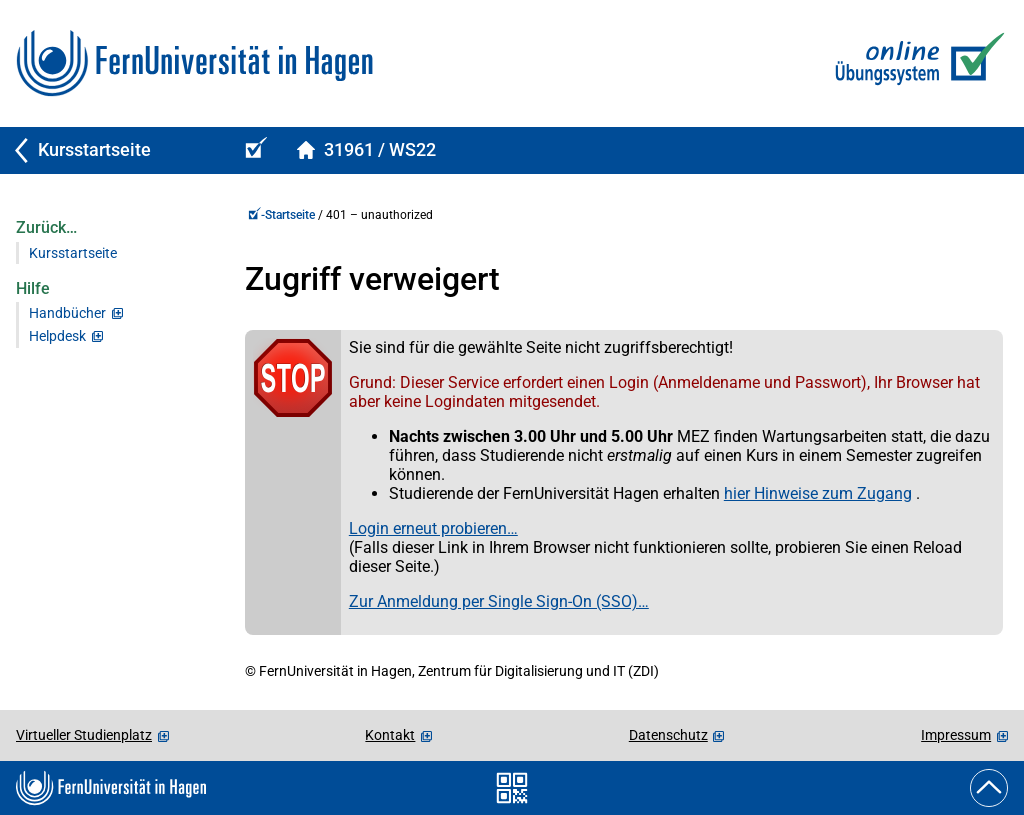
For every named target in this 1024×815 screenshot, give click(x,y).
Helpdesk (57, 336)
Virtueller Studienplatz (84, 735)
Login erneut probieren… (433, 528)
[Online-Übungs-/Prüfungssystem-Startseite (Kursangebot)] (253, 150)
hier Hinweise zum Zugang (818, 493)
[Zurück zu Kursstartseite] (112, 150)
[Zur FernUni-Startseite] (194, 63)
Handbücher (67, 313)
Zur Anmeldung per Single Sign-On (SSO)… (499, 601)
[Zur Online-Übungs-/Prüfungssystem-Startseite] (915, 63)
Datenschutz (668, 735)
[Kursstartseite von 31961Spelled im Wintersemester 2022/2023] (366, 150)
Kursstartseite (73, 253)
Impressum (956, 735)
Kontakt (390, 735)
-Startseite (281, 215)
